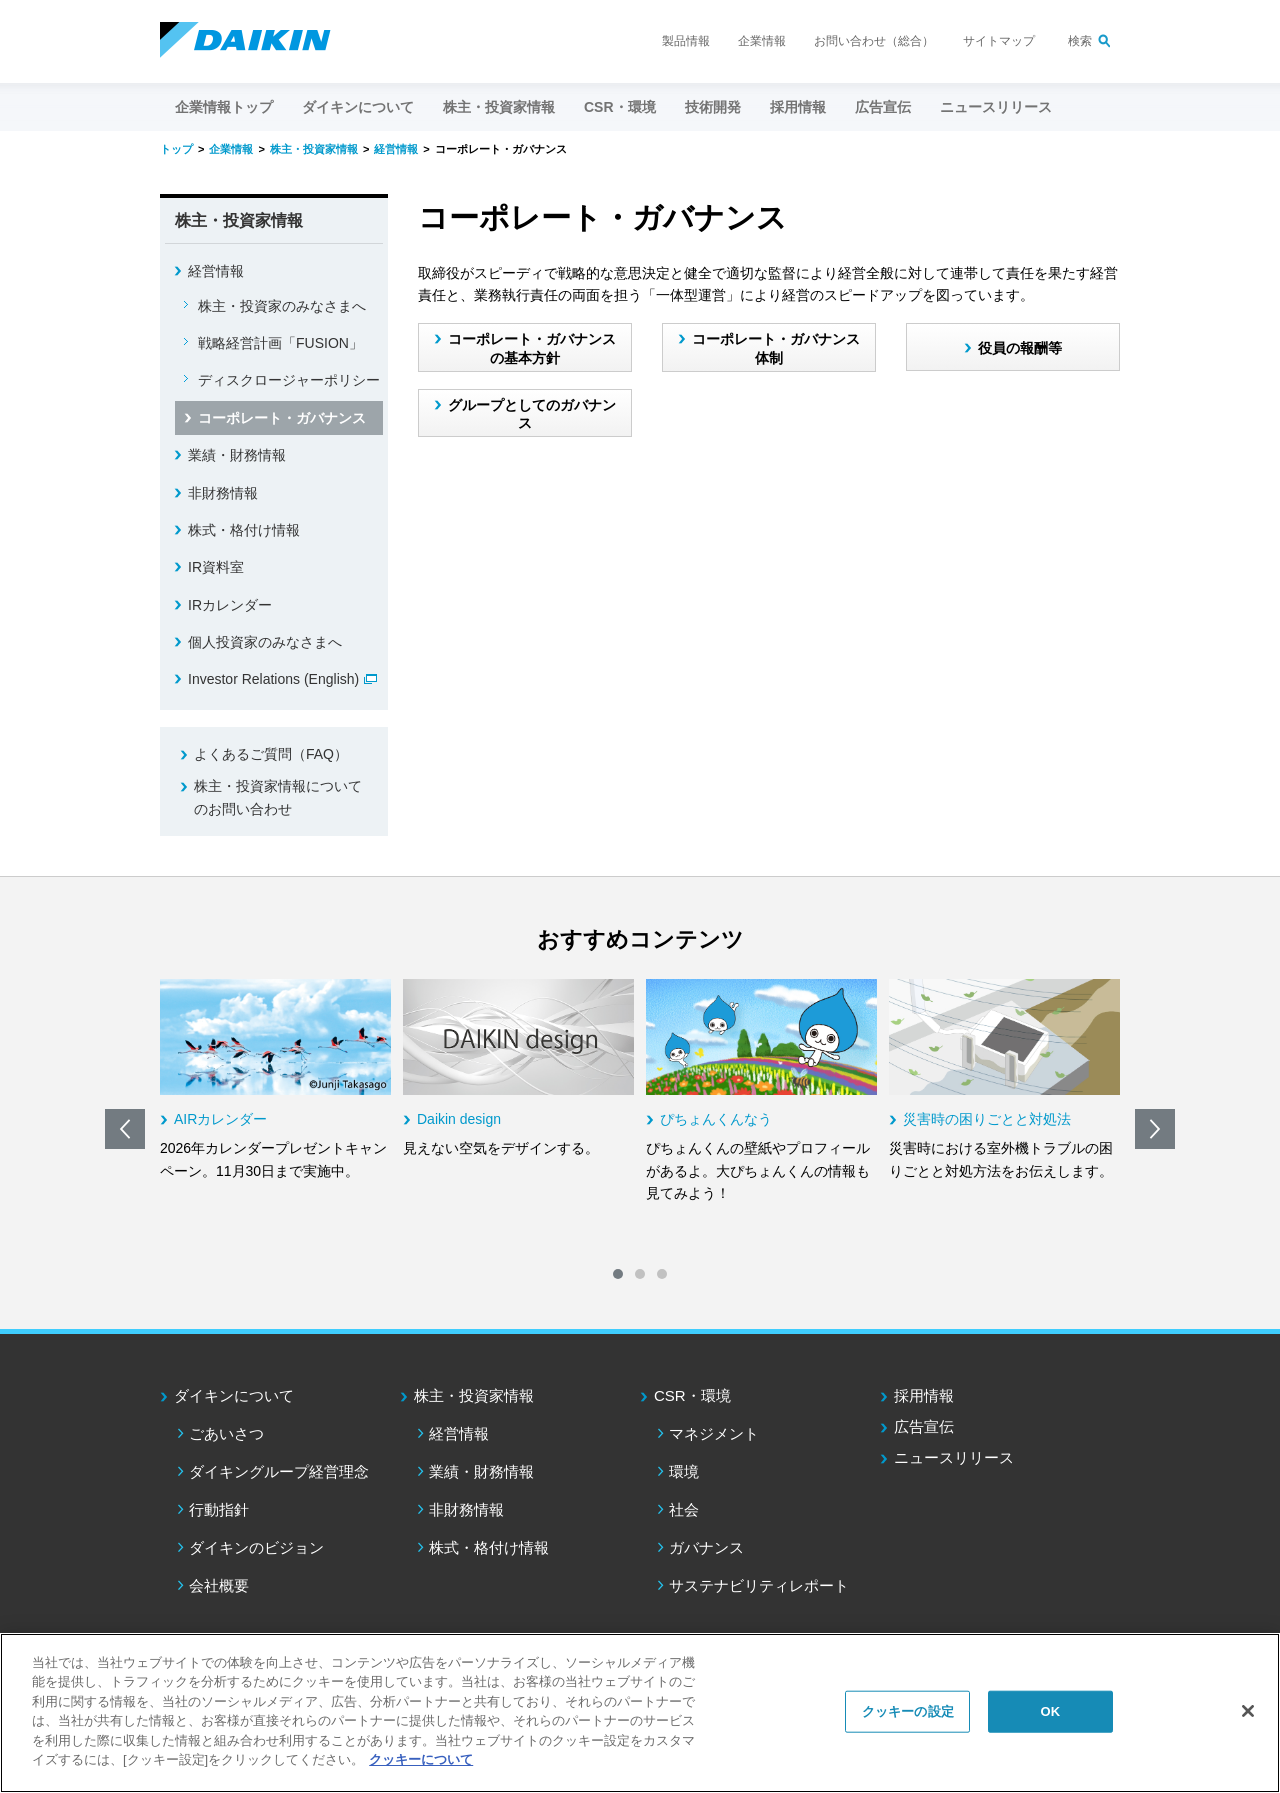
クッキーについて (421, 1759)
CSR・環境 (692, 1395)
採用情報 (798, 107)
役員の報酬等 (1020, 348)
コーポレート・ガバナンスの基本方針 (532, 348)
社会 (684, 1509)
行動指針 (219, 1509)
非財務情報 (223, 493)
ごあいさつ (226, 1433)
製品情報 (686, 41)
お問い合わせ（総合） (874, 41)
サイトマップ (999, 41)
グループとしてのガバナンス (532, 414)
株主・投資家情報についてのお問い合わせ (278, 797)
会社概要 (219, 1585)
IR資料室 (216, 567)
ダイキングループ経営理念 (279, 1471)
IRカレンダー (230, 605)
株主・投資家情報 (474, 1395)
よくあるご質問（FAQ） (271, 754)
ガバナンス (706, 1547)
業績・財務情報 (237, 455)
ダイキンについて (234, 1395)
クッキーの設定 (908, 1711)
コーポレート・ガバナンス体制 (776, 348)
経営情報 (216, 271)
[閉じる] (1248, 1711)
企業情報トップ (224, 107)
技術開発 (713, 107)
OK (1050, 1711)
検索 (1080, 41)
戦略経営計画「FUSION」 (280, 343)
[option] (275, 1080)
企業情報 (762, 41)
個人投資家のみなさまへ (265, 642)
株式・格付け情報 (244, 530)
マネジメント (714, 1433)
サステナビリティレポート (759, 1585)
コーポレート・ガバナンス (282, 418)
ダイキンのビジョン (256, 1547)
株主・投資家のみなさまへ (282, 306)
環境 (684, 1471)
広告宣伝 (924, 1426)
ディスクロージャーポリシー (289, 380)
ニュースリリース (996, 107)
